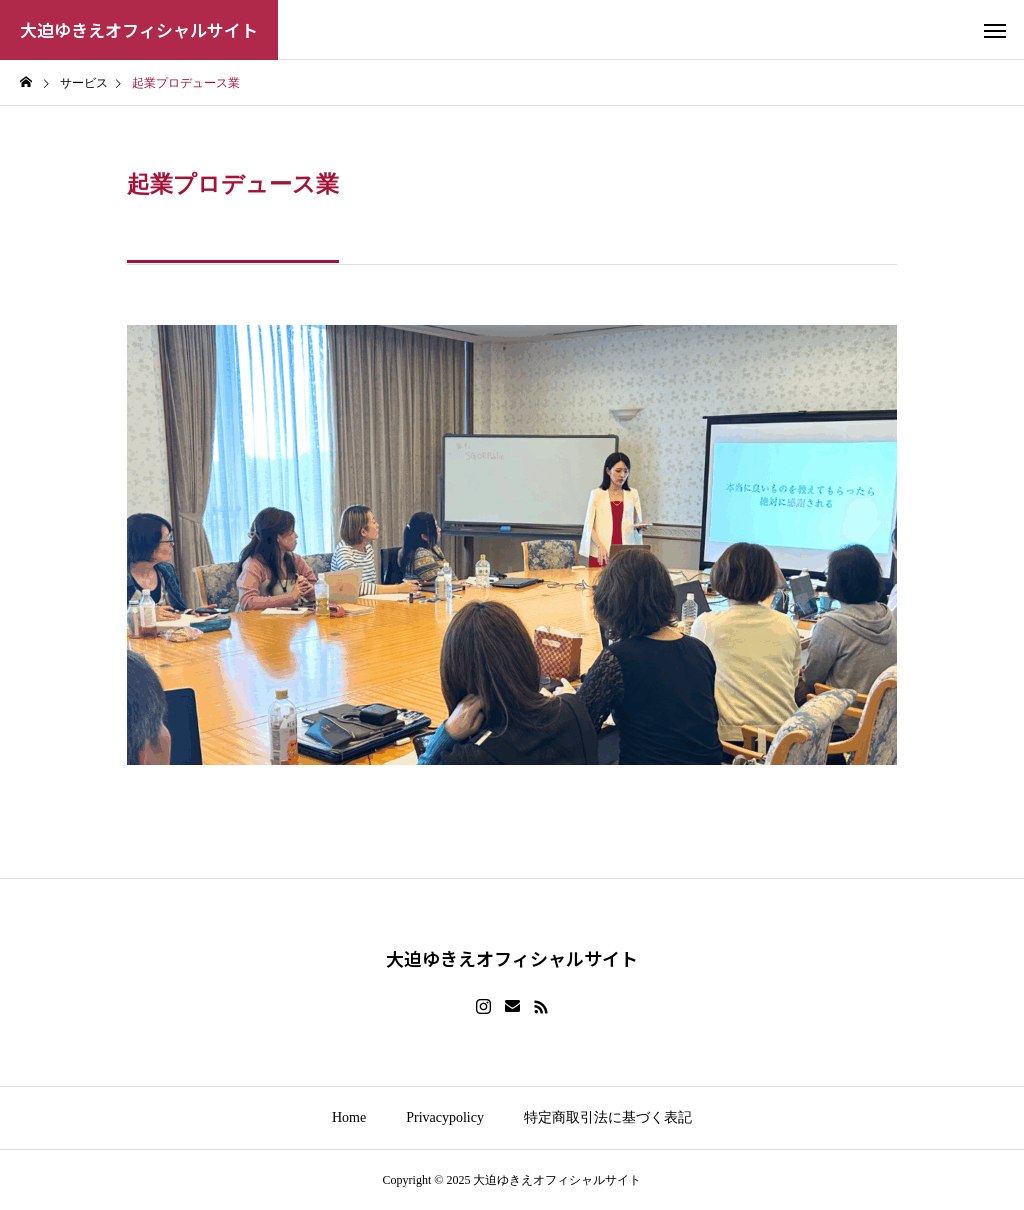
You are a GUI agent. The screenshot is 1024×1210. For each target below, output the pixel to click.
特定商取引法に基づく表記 (608, 1117)
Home (349, 1117)
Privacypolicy (445, 1117)
